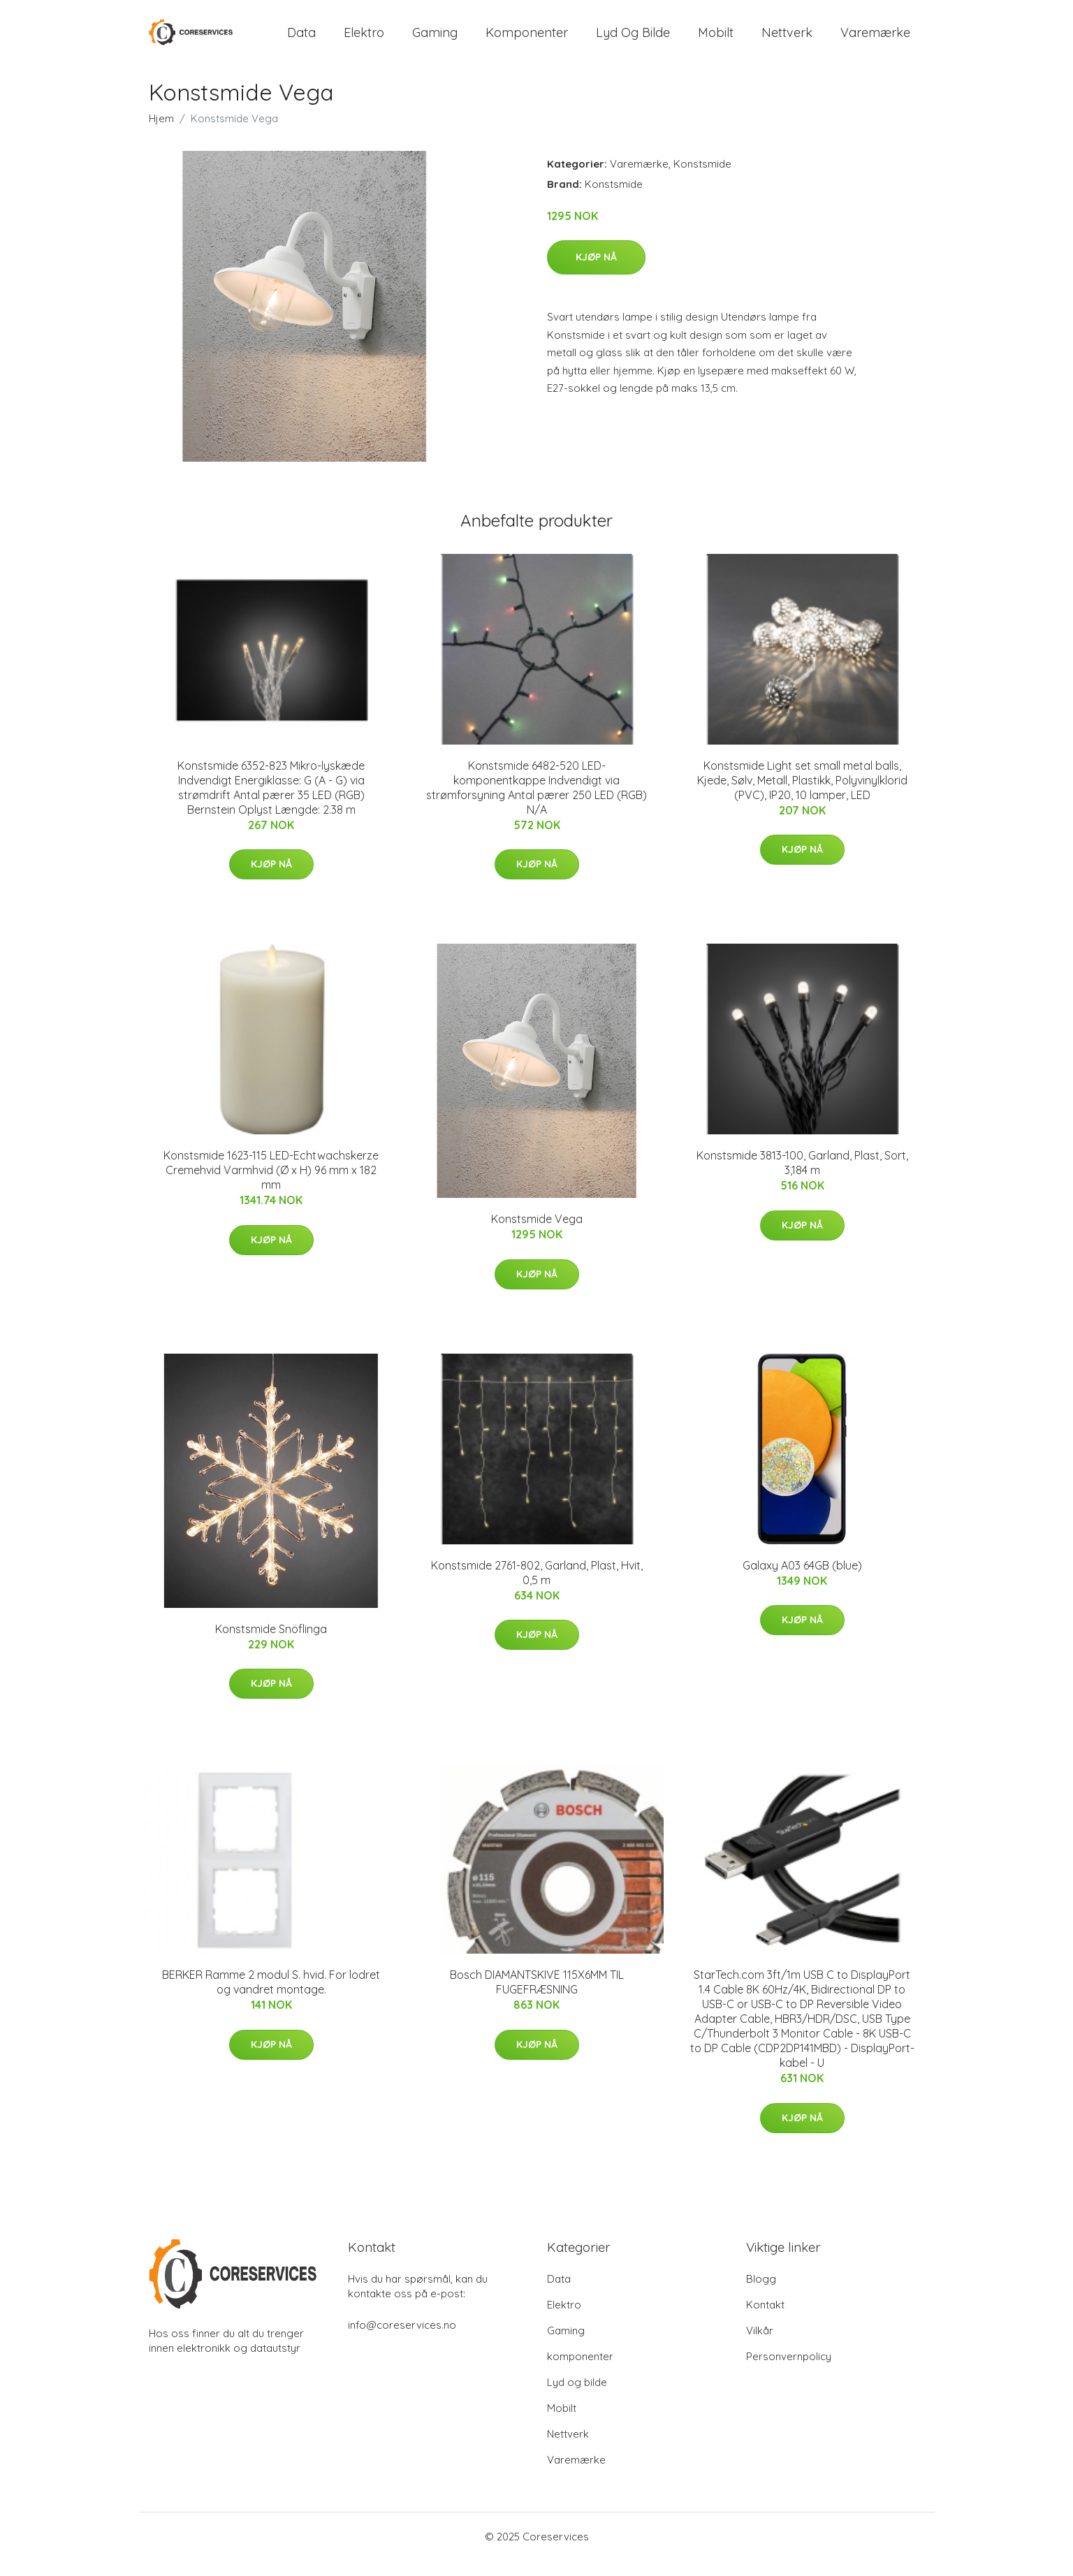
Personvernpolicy (788, 2371)
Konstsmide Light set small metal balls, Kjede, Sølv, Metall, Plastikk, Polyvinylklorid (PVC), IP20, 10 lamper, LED (802, 795)
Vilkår (759, 2345)
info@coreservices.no (402, 2340)
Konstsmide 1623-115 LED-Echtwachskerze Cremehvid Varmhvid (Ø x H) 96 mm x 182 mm (271, 1186)
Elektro (364, 40)
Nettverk (786, 40)
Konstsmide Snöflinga (271, 1644)
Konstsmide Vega (537, 1235)
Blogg (761, 2294)
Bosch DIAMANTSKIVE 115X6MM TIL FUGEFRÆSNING (537, 1997)
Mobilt (715, 40)
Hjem (161, 133)
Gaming (435, 40)
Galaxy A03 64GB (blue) (802, 1581)
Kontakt (765, 2320)
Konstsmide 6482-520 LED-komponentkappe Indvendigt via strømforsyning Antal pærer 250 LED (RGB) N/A (536, 803)
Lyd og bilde (633, 40)
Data (301, 40)
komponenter (527, 40)
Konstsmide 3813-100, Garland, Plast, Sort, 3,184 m (802, 1178)
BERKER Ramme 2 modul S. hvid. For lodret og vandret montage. (271, 1997)
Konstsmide (702, 179)
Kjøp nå (596, 273)
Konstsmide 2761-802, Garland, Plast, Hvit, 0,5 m (537, 1588)
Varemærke (875, 40)
